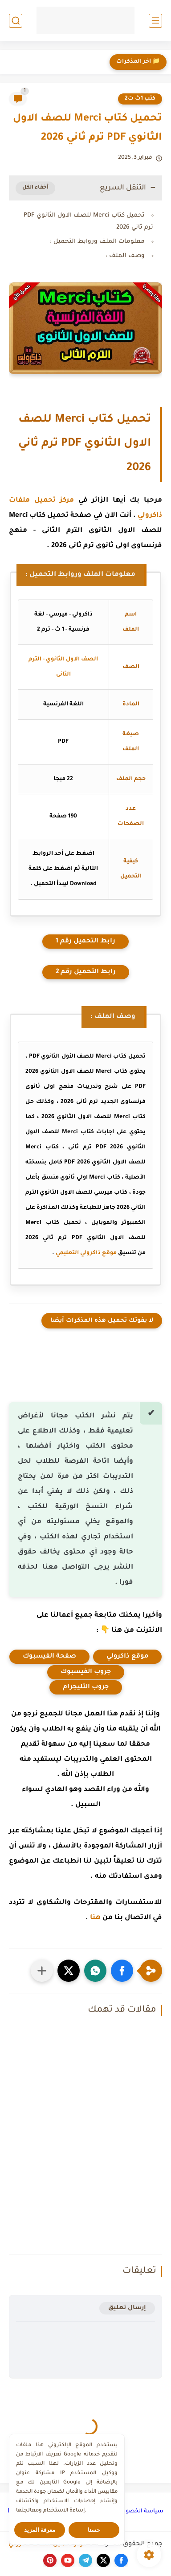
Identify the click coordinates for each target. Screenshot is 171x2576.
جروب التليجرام (86, 1687)
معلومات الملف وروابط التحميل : (97, 241)
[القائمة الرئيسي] (155, 21)
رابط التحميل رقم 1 (85, 941)
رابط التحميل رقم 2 (86, 972)
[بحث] (15, 21)
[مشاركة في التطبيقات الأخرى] (42, 1971)
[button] (122, 1971)
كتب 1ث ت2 (140, 99)
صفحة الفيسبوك (49, 1656)
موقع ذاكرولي (127, 1656)
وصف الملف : (125, 256)
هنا (95, 1918)
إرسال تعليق (127, 2308)
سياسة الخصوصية (138, 2511)
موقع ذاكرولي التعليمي (86, 1253)
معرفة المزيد (40, 2530)
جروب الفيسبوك (86, 1672)
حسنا (94, 2530)
